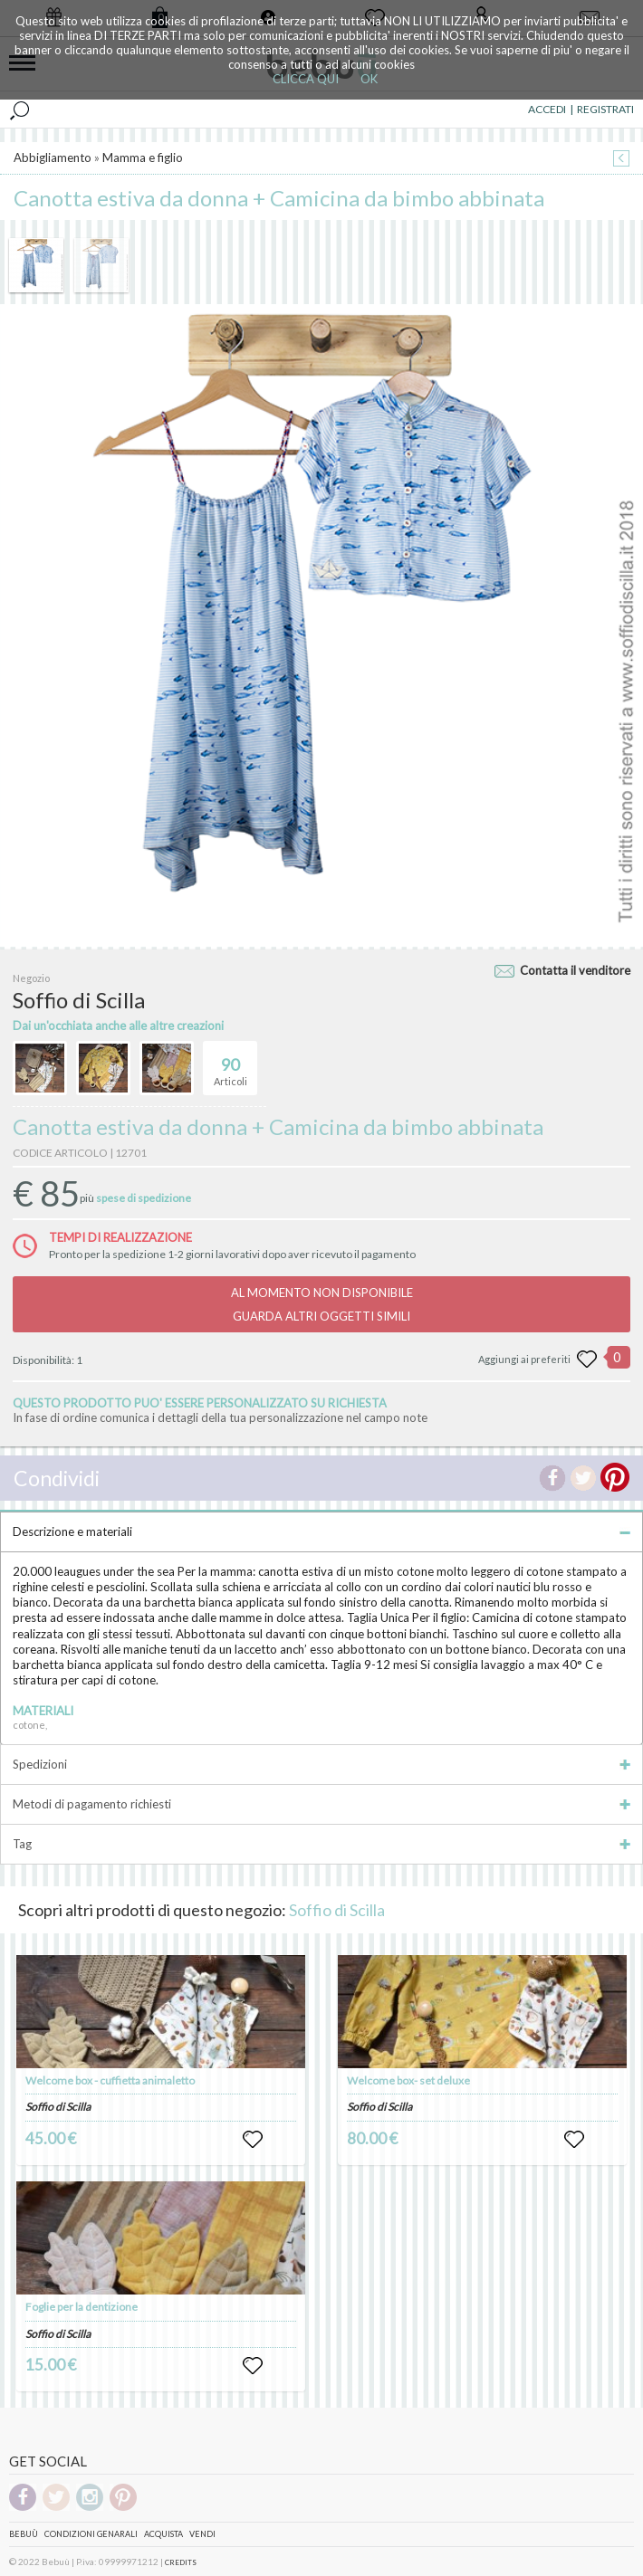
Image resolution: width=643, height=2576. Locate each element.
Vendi (202, 2534)
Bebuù (23, 2534)
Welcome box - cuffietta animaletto (110, 2080)
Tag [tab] (321, 1844)
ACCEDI (547, 109)
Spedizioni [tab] (321, 1764)
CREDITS (181, 2562)
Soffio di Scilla (337, 1910)
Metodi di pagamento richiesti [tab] (321, 1804)
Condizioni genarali (91, 2534)
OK (369, 79)
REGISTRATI (605, 109)
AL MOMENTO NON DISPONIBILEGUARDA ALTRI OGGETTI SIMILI (322, 1304)
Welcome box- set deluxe (408, 2080)
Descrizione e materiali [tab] (321, 1531)
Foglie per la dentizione (81, 2307)
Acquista (163, 2534)
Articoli (230, 1064)
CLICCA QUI (306, 79)
